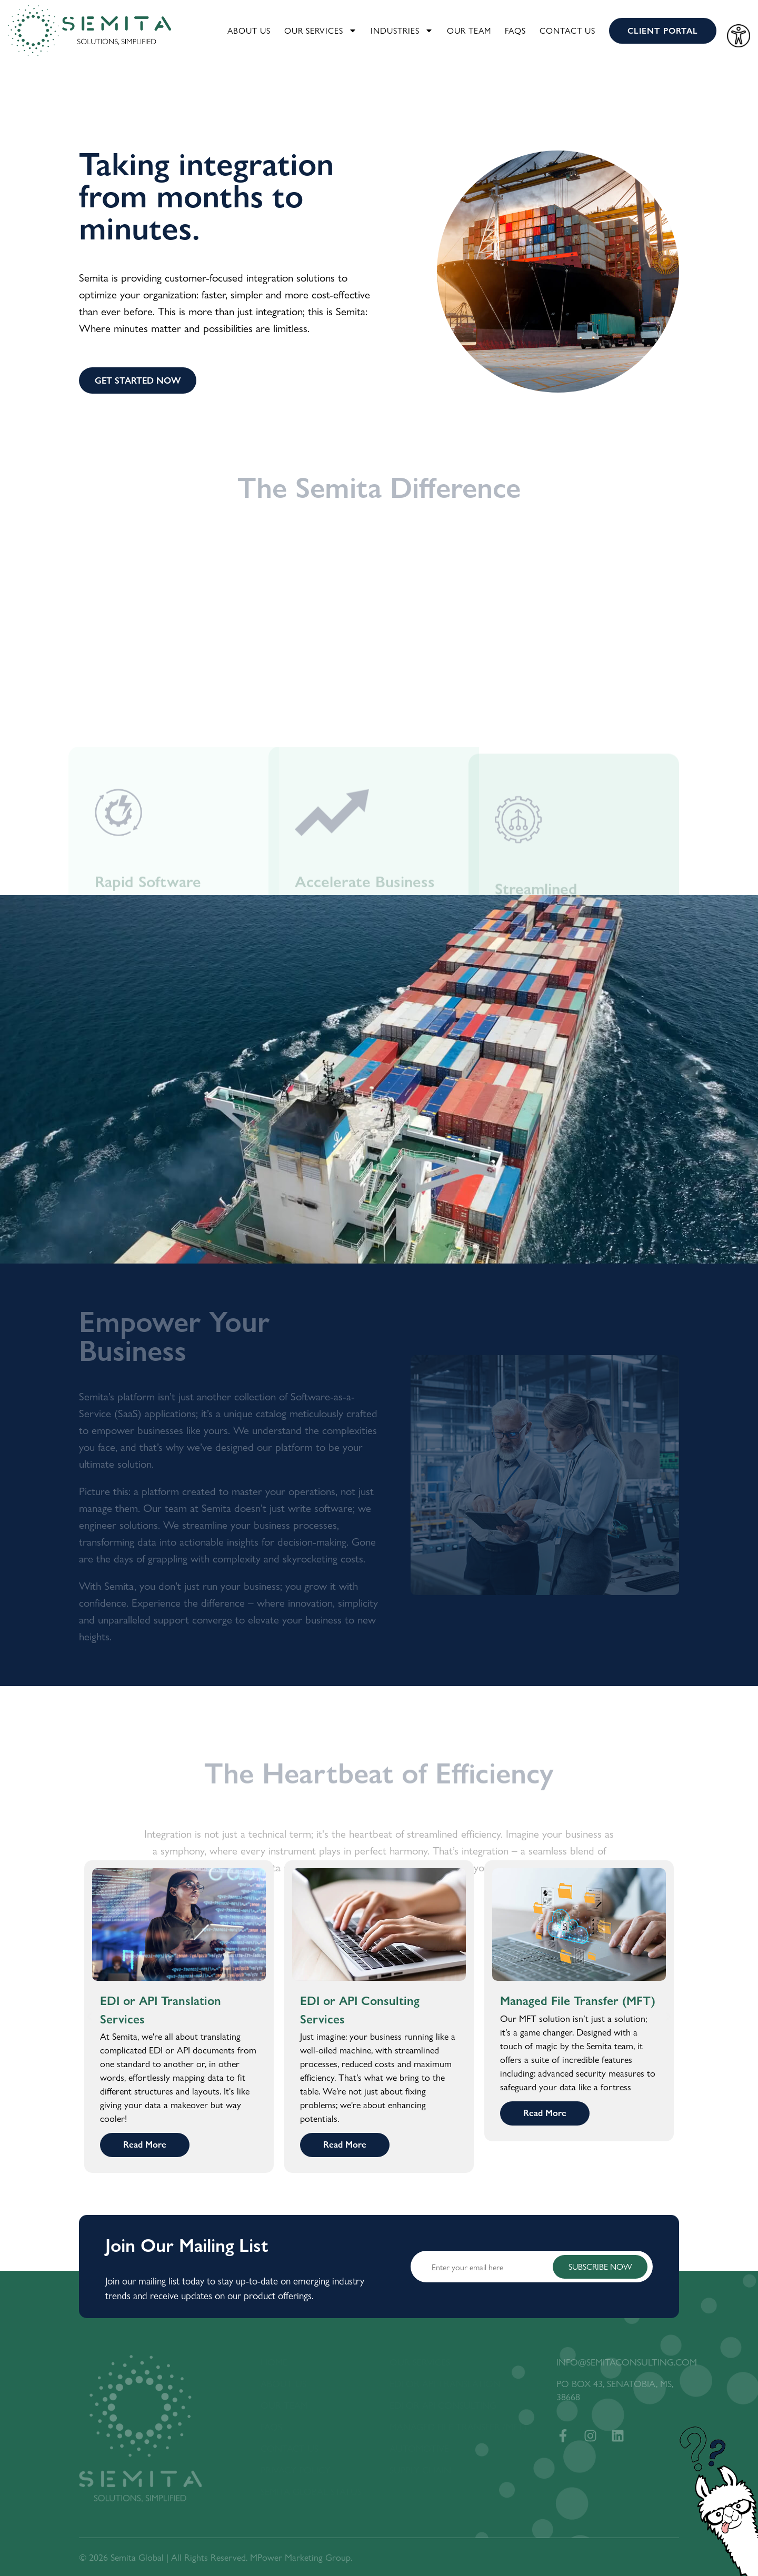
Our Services (320, 30)
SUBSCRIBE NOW (600, 2266)
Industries (402, 30)
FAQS (515, 30)
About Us (249, 30)
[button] (89, 2016)
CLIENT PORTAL (662, 30)
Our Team (469, 30)
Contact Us (567, 30)
